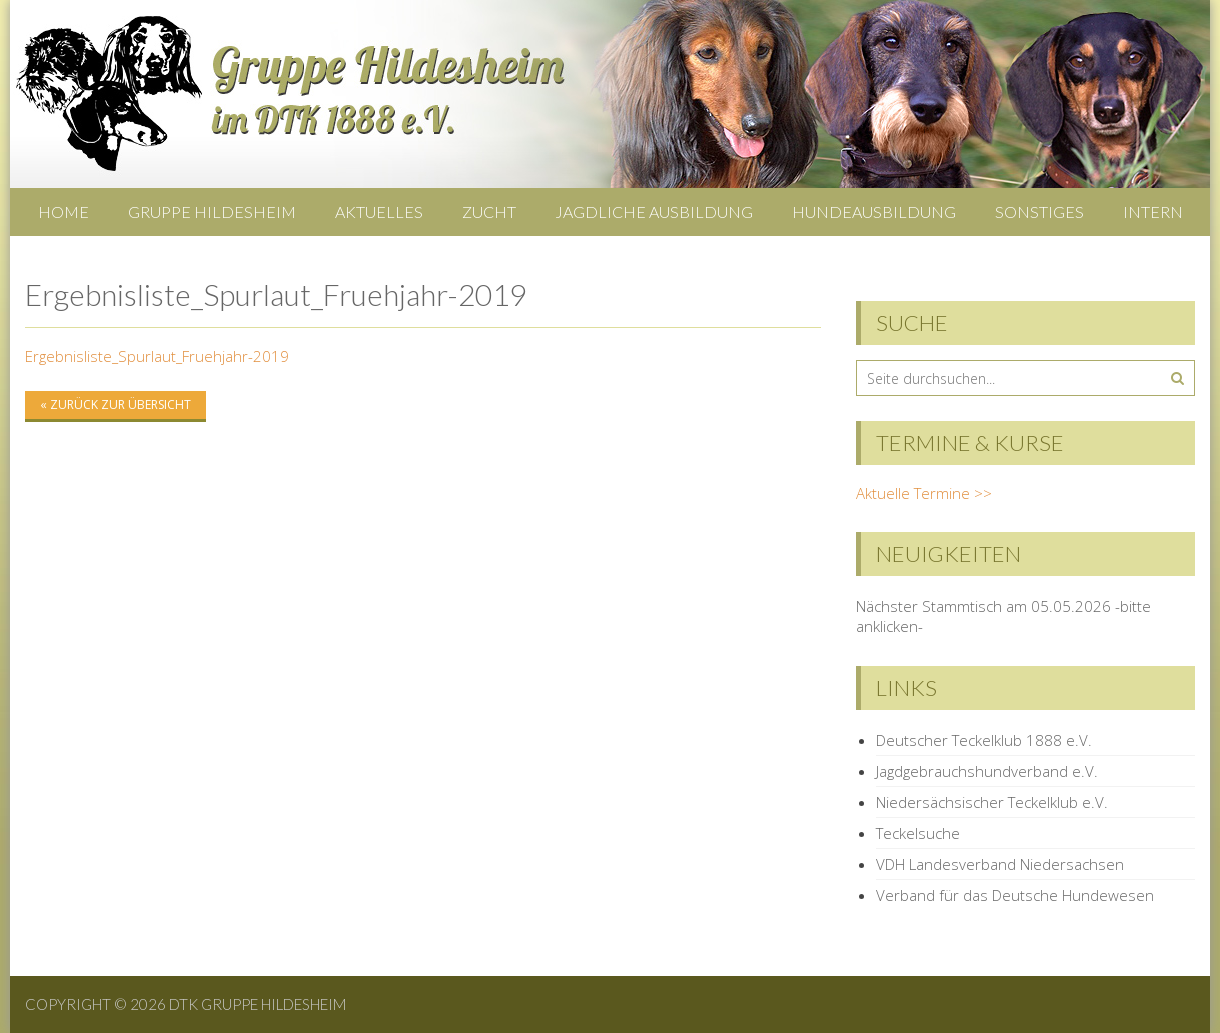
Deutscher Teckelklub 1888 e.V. (984, 740)
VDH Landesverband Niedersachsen (1000, 864)
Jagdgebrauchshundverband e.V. (987, 771)
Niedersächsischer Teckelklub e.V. (992, 802)
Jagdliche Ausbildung (654, 211)
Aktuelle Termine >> (924, 493)
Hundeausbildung (874, 211)
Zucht (489, 211)
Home (63, 211)
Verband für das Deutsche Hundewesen (1015, 895)
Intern (1153, 211)
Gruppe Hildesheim (212, 211)
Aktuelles (379, 211)
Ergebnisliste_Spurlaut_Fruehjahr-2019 (157, 356)
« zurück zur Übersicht (115, 404)
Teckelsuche (918, 833)
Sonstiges (1039, 211)
